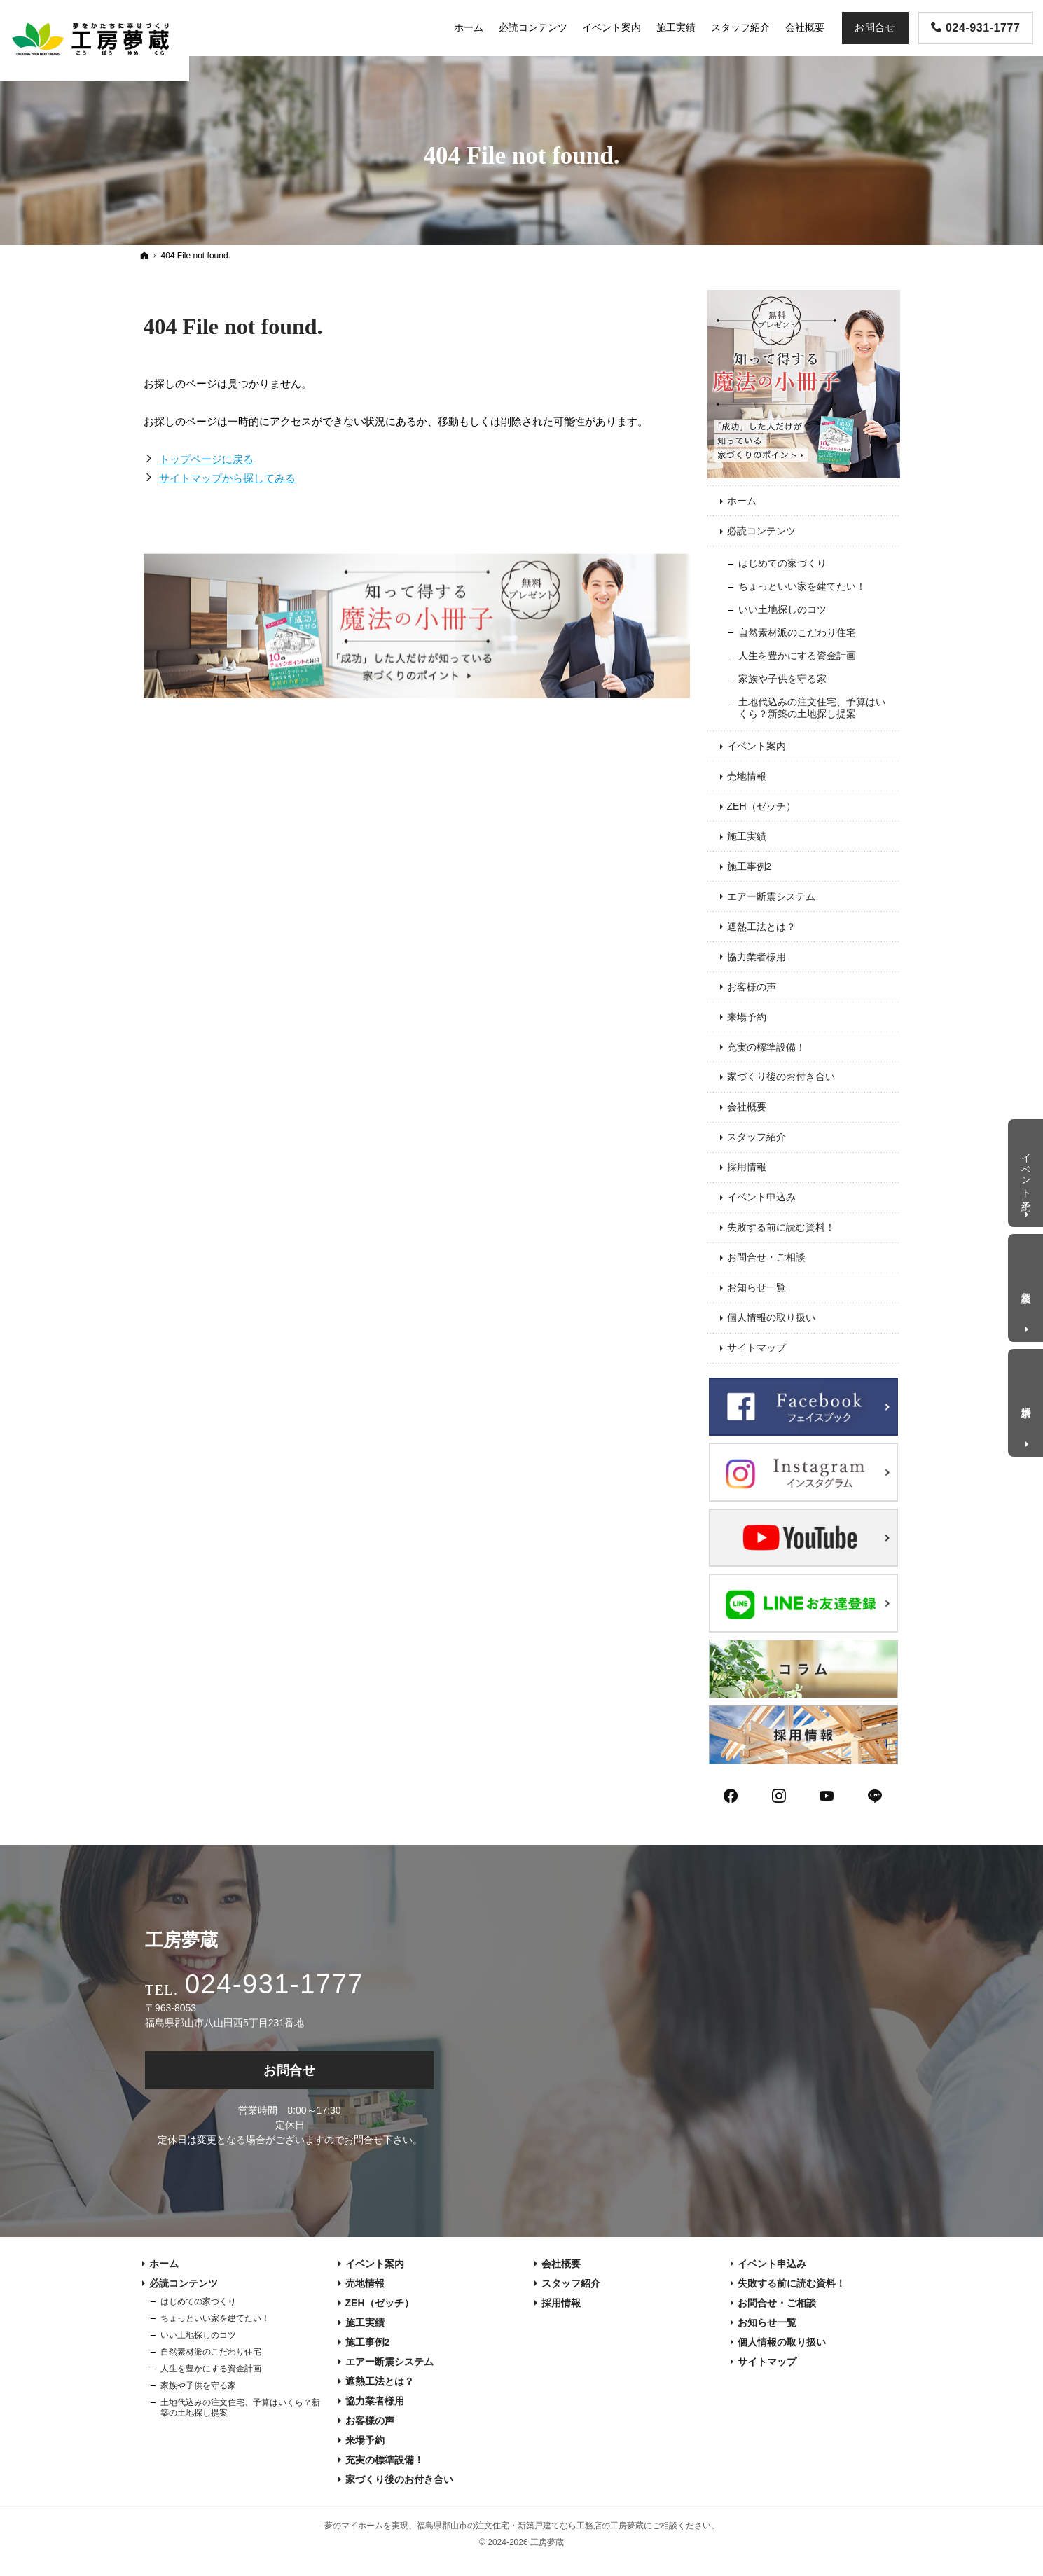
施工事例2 (749, 866)
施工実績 (746, 836)
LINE (875, 1794)
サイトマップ (756, 1347)
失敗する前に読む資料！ (781, 1227)
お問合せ (289, 2070)
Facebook (731, 1794)
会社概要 (746, 1106)
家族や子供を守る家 (782, 678)
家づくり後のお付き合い (781, 1076)
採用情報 (746, 1166)
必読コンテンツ (761, 530)
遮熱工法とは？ (761, 926)
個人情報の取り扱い (771, 1317)
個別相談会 (1026, 1285)
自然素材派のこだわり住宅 (797, 632)
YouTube (827, 1794)
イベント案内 (756, 746)
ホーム (742, 500)
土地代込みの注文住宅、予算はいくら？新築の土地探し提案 (811, 708)
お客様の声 (751, 986)
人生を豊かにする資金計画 (797, 655)
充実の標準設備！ (766, 1047)
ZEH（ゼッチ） (761, 806)
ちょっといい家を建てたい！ (802, 586)
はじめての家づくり (782, 563)
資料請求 (1026, 1400)
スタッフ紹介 (756, 1136)
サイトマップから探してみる (227, 478)
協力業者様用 (756, 956)
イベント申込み (761, 1197)
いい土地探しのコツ (782, 609)
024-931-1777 (274, 1984)
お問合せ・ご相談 (766, 1257)
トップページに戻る (206, 459)
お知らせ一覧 (756, 1287)
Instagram (779, 1794)
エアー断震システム (771, 896)
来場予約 (746, 1017)
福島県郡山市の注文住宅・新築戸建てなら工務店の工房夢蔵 (530, 2525)
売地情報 (746, 776)
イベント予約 (1026, 1170)
